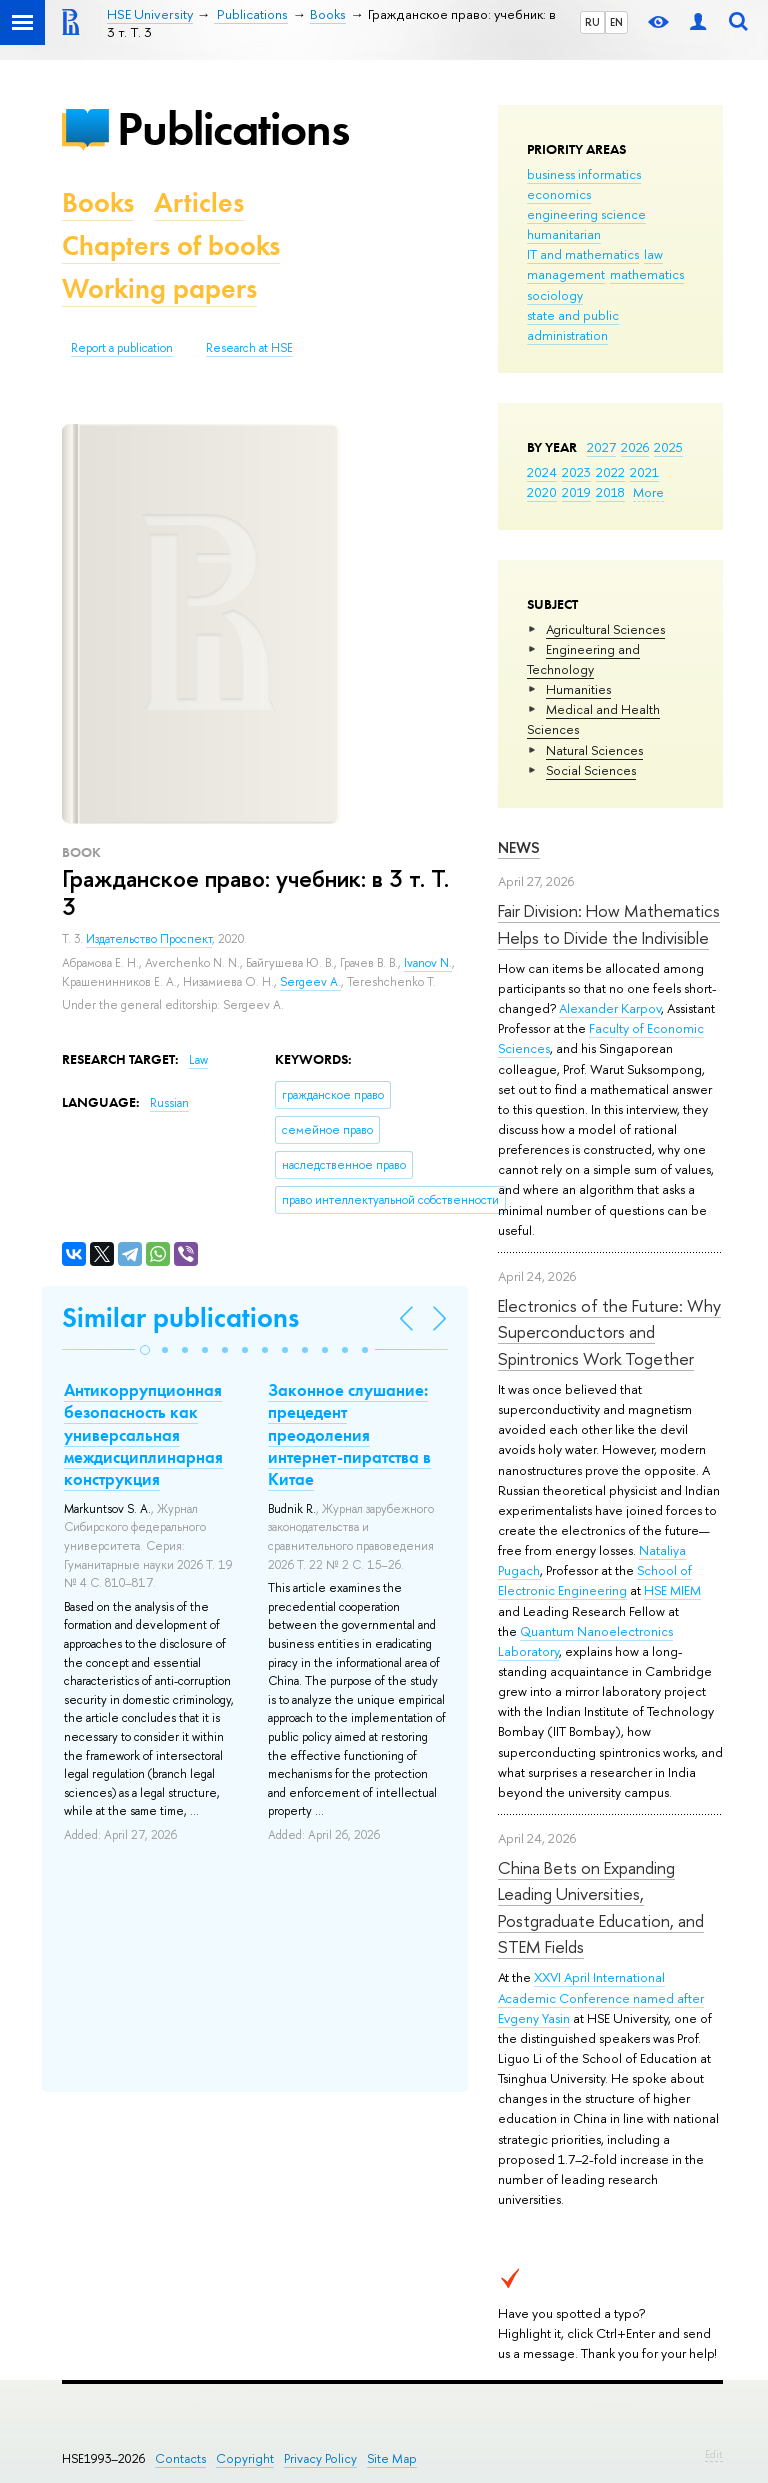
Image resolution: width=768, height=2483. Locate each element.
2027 (601, 447)
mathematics (647, 274)
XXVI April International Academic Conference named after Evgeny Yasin (601, 1997)
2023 (576, 472)
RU (592, 22)
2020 (542, 492)
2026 (635, 447)
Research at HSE (249, 348)
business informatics (584, 174)
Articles (199, 202)
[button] (145, 1350)
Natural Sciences (594, 750)
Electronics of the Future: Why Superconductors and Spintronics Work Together (609, 1332)
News (519, 847)
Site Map (392, 2458)
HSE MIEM (672, 1590)
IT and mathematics (583, 254)
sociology (555, 295)
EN (616, 22)
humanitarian (564, 234)
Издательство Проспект (149, 939)
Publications (233, 128)
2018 (610, 492)
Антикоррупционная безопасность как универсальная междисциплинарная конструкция (143, 1434)
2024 (542, 472)
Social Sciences (591, 770)
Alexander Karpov (610, 1008)
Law (198, 1060)
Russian (169, 1103)
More (648, 492)
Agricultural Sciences (605, 629)
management (566, 274)
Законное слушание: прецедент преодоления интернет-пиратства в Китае (349, 1434)
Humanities (578, 689)
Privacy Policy (320, 2458)
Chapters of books (171, 245)
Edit (714, 2454)
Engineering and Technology (583, 659)
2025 (668, 447)
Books (98, 202)
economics (559, 194)
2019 (576, 492)
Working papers (159, 288)
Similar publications (180, 1317)
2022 (610, 472)
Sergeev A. (310, 982)
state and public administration (573, 325)
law (653, 254)
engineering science (586, 214)
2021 (644, 472)
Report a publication (122, 348)
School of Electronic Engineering (595, 1580)
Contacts (180, 2458)
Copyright (245, 2458)
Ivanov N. (428, 963)
